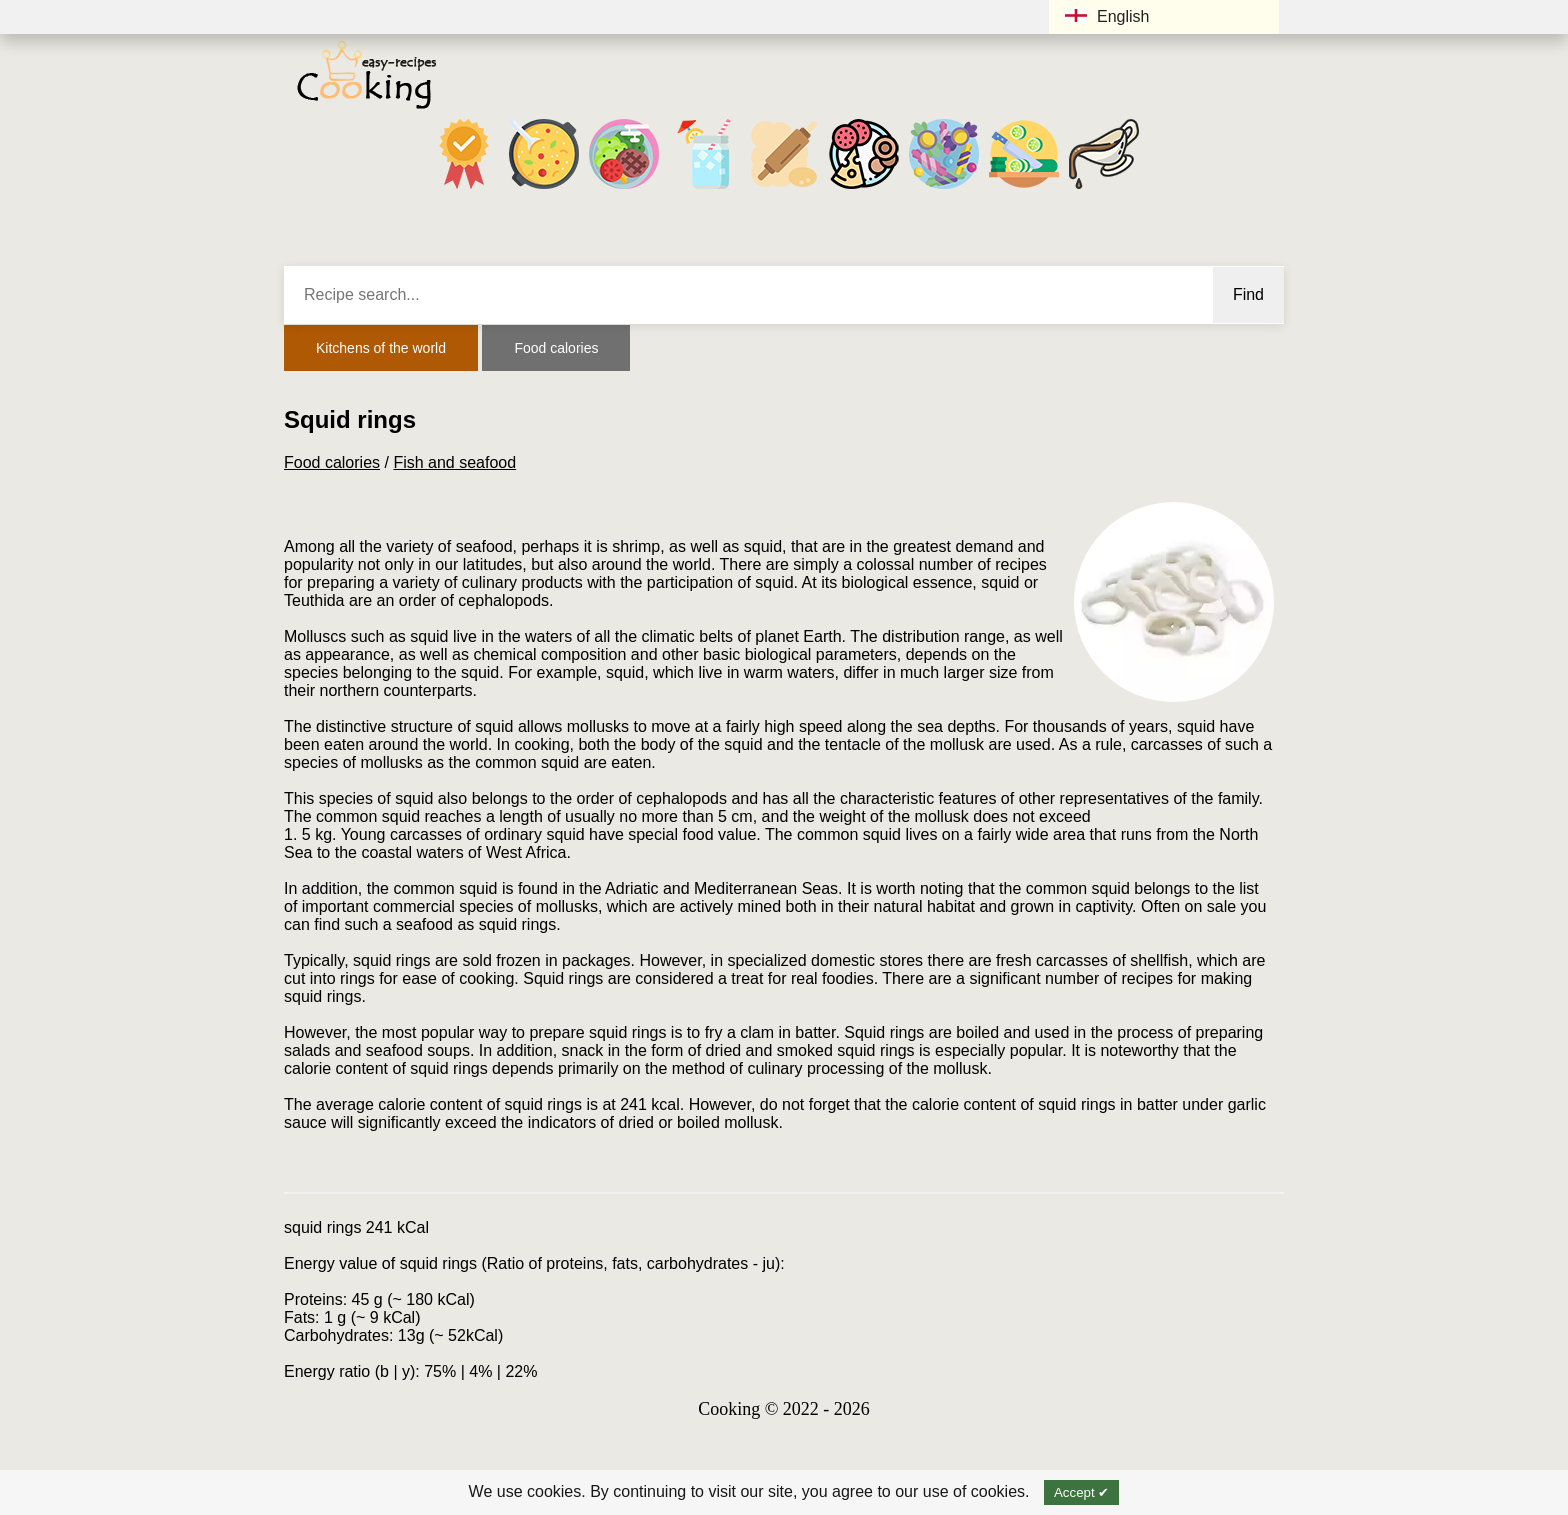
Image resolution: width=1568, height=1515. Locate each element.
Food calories (556, 348)
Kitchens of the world (381, 348)
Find (1248, 294)
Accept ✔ (1081, 1492)
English (1107, 16)
